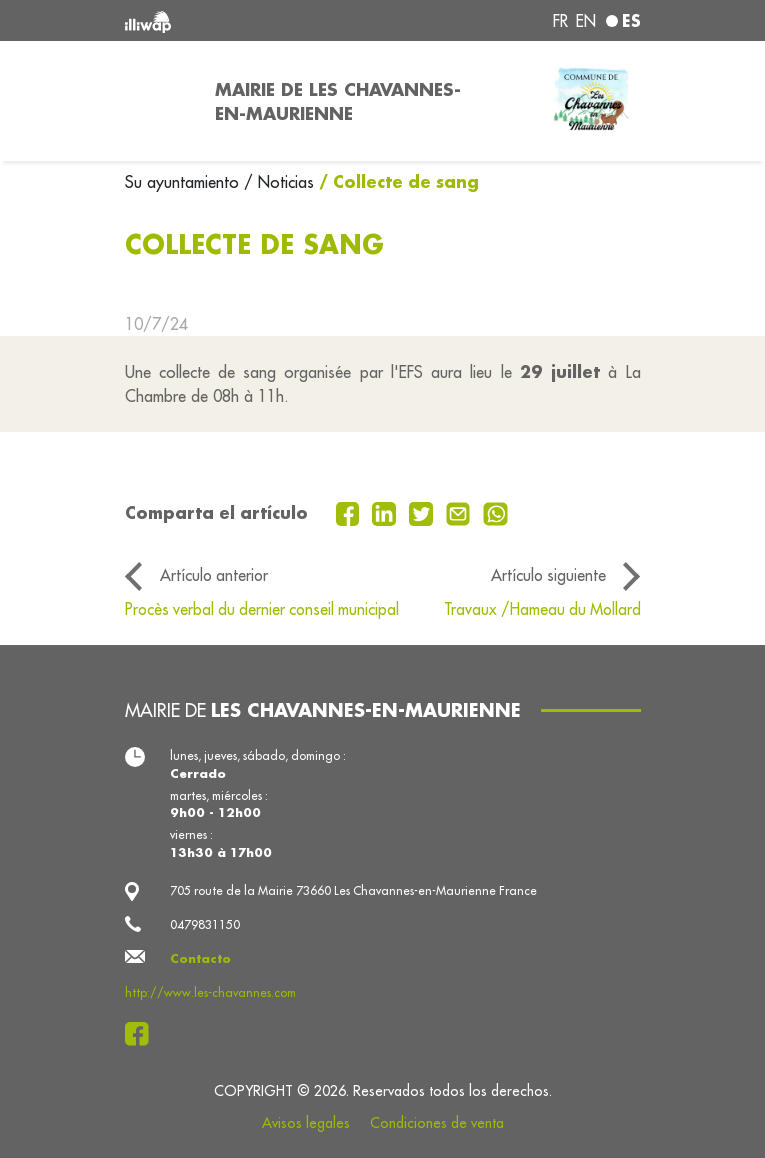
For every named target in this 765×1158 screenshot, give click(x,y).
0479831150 (205, 924)
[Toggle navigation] (158, 101)
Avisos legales (306, 1123)
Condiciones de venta (437, 1123)
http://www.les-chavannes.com (210, 992)
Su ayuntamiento (184, 182)
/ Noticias (279, 182)
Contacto (200, 958)
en (586, 21)
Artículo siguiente (548, 575)
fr (560, 21)
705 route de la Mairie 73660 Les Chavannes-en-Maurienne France (353, 890)
